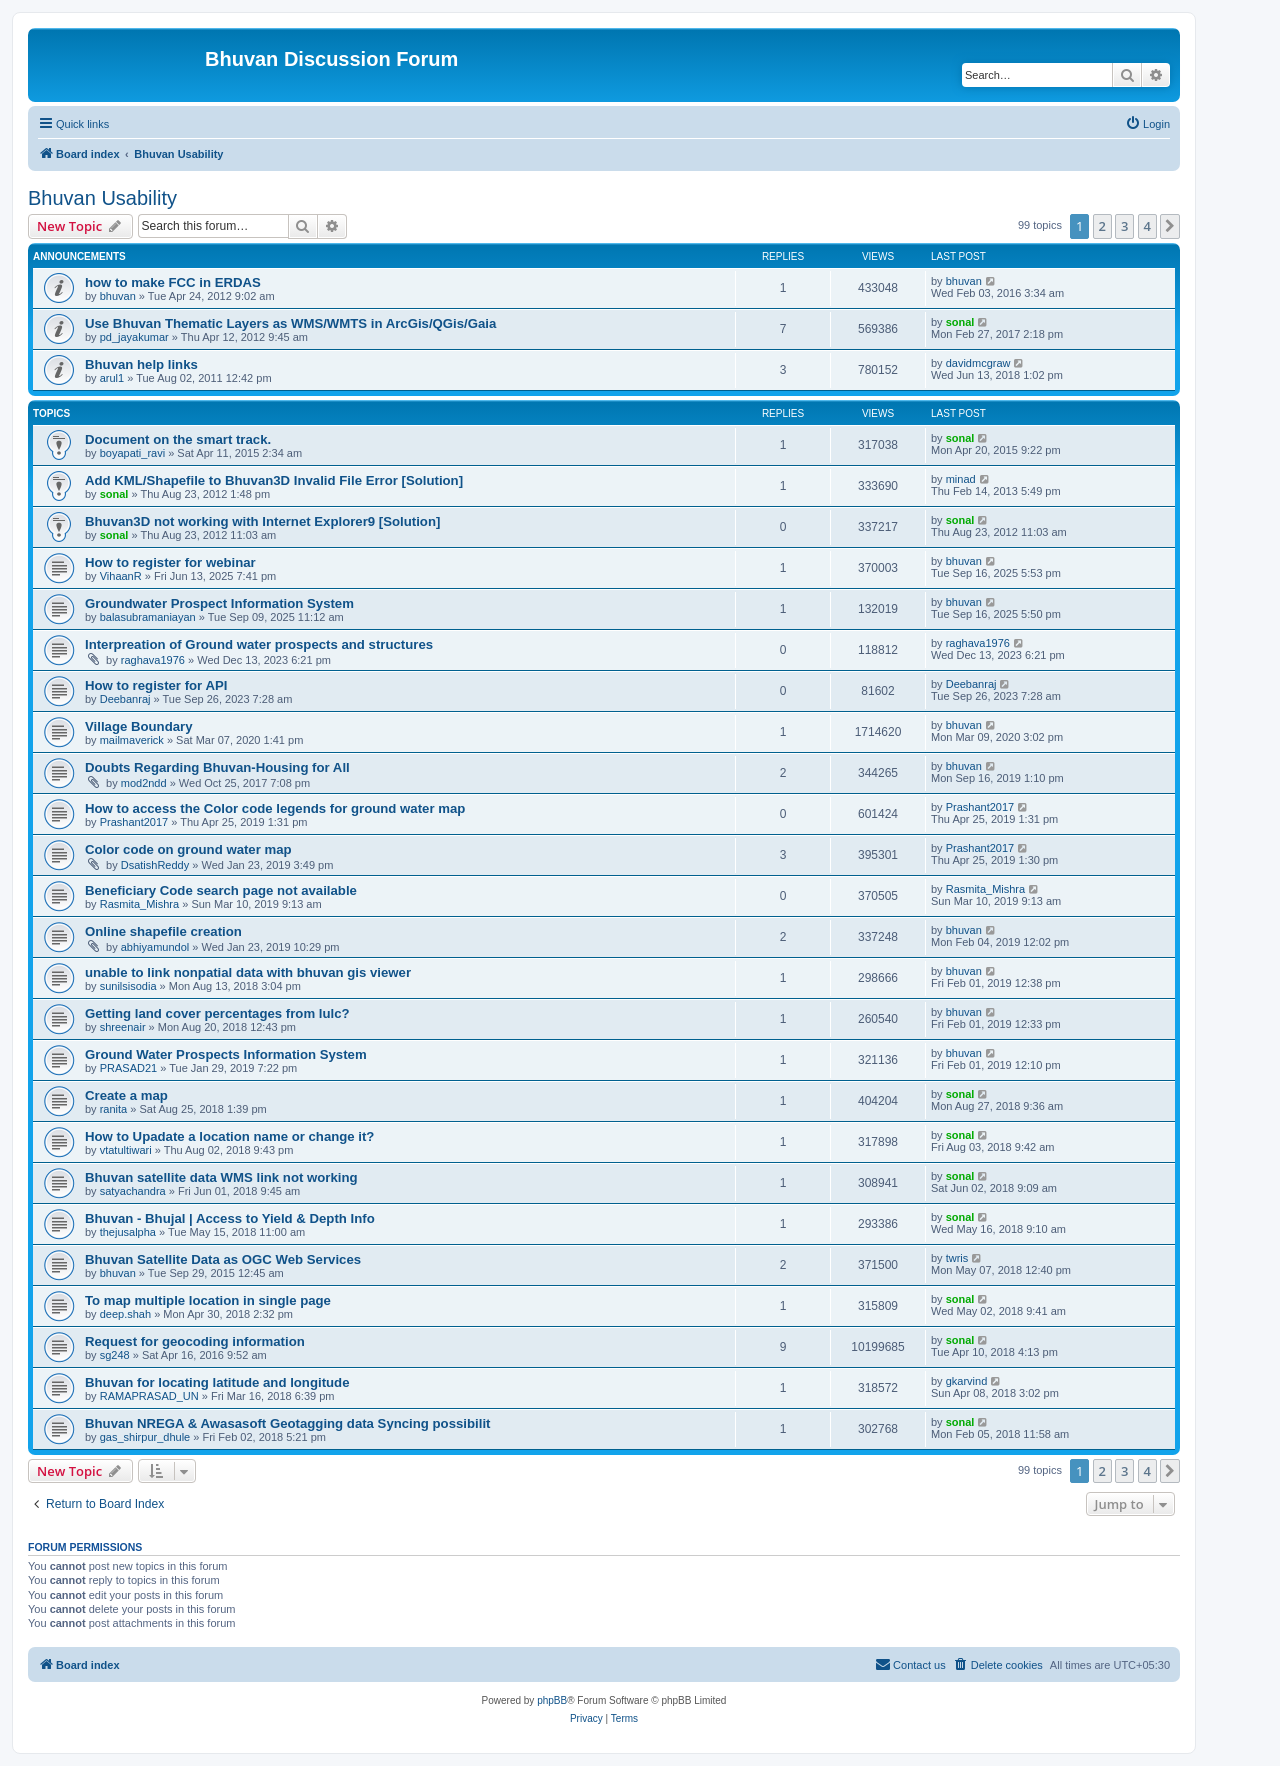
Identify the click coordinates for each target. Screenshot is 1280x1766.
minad (961, 479)
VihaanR (121, 576)
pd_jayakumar (134, 337)
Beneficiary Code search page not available (221, 890)
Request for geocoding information (195, 1341)
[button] (1170, 226)
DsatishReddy (155, 865)
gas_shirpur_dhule (145, 1437)
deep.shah (125, 1314)
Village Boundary (138, 726)
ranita (114, 1109)
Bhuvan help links (141, 364)
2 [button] (1102, 226)
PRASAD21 (128, 1068)
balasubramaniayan (148, 617)
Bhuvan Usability (102, 198)
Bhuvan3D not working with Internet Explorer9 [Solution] (262, 521)
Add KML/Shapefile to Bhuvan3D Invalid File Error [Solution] (274, 480)
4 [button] (1147, 226)
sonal (960, 322)
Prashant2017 (134, 822)
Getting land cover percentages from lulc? (217, 1013)
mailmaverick (132, 740)
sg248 (115, 1355)
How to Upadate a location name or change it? (229, 1136)
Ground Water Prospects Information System (226, 1054)
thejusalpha (128, 1232)
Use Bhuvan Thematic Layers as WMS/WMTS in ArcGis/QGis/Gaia (290, 323)
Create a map (126, 1095)
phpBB (552, 1700)
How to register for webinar (170, 562)
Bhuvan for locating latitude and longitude (217, 1382)
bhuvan (118, 296)
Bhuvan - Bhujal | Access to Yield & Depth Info (230, 1218)
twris (957, 1258)
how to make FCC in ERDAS (173, 282)
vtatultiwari (126, 1150)
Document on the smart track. (178, 439)
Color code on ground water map (188, 849)
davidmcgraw (978, 363)
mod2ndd (144, 783)
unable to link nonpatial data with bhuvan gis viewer (248, 972)
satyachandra (133, 1191)
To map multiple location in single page (208, 1300)
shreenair (123, 1027)
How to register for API (156, 685)
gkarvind (967, 1381)
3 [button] (1124, 226)
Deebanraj (125, 699)
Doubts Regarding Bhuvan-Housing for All (217, 767)
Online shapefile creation (163, 931)
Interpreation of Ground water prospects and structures (259, 644)
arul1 (112, 378)
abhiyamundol (155, 947)
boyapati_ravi (132, 453)
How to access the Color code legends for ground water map (275, 808)
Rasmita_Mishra (139, 904)
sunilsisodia (128, 986)
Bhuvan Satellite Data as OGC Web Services (223, 1259)
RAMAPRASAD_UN (149, 1396)
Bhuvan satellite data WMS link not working (221, 1177)
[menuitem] (1147, 124)
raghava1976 (153, 660)
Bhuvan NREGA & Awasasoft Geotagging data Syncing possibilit (287, 1423)
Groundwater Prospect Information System (219, 603)
